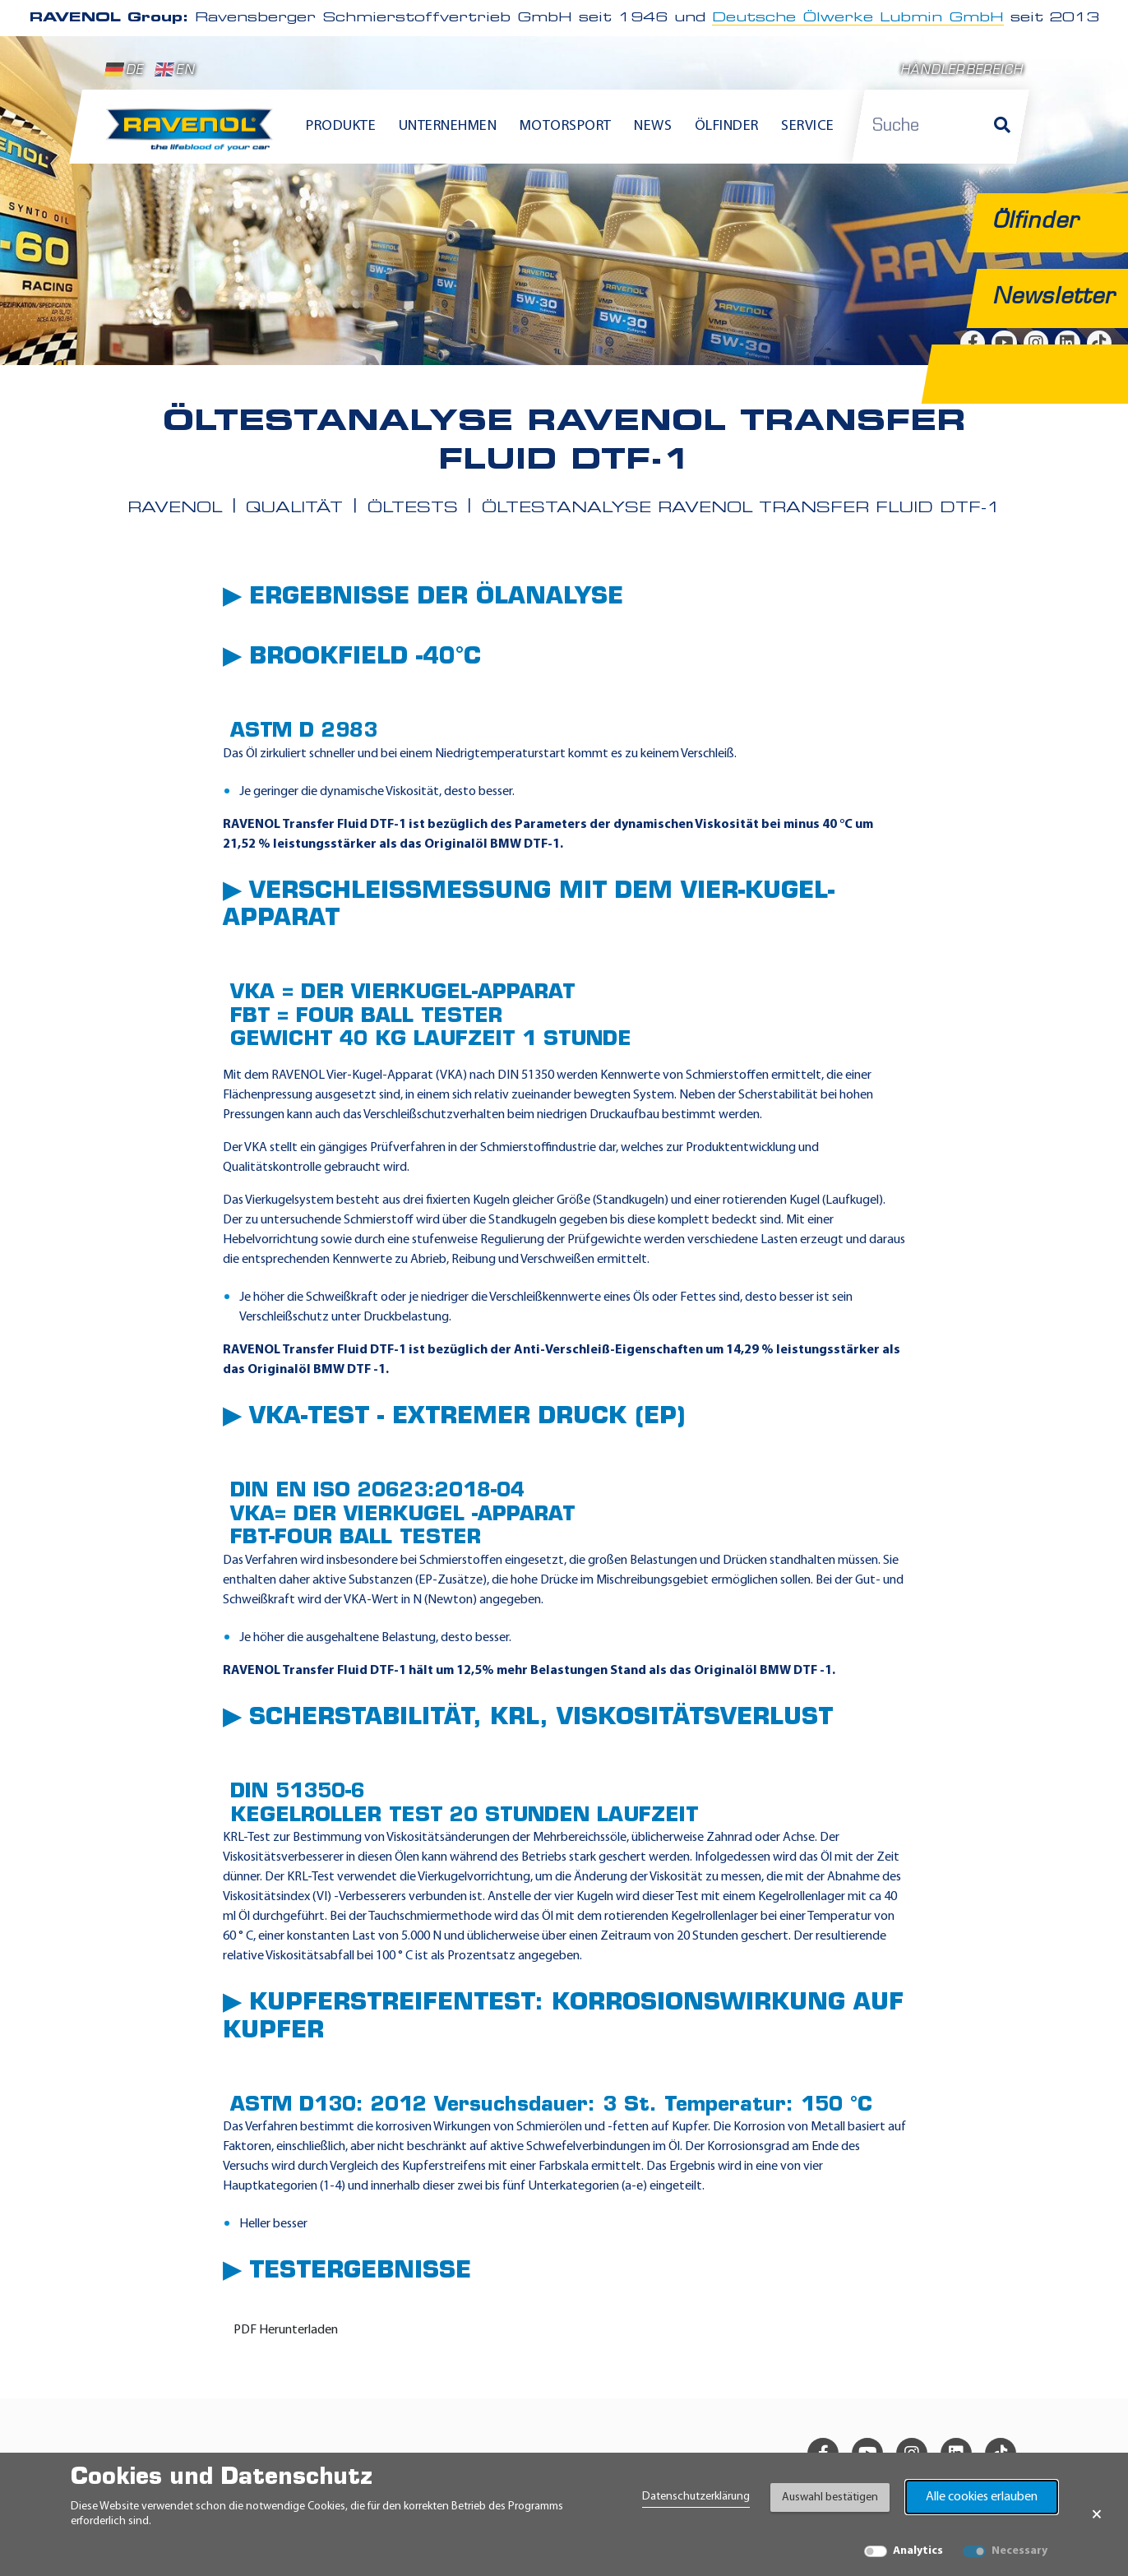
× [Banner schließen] (1097, 2514)
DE (124, 69)
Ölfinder (727, 126)
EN (174, 69)
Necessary (1019, 2551)
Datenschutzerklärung (696, 2496)
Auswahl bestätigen (830, 2497)
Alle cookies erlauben (982, 2497)
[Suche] (1002, 127)
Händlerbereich (961, 71)
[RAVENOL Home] (193, 136)
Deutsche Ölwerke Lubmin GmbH (858, 18)
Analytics (918, 2551)
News (653, 126)
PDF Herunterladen (285, 2330)
